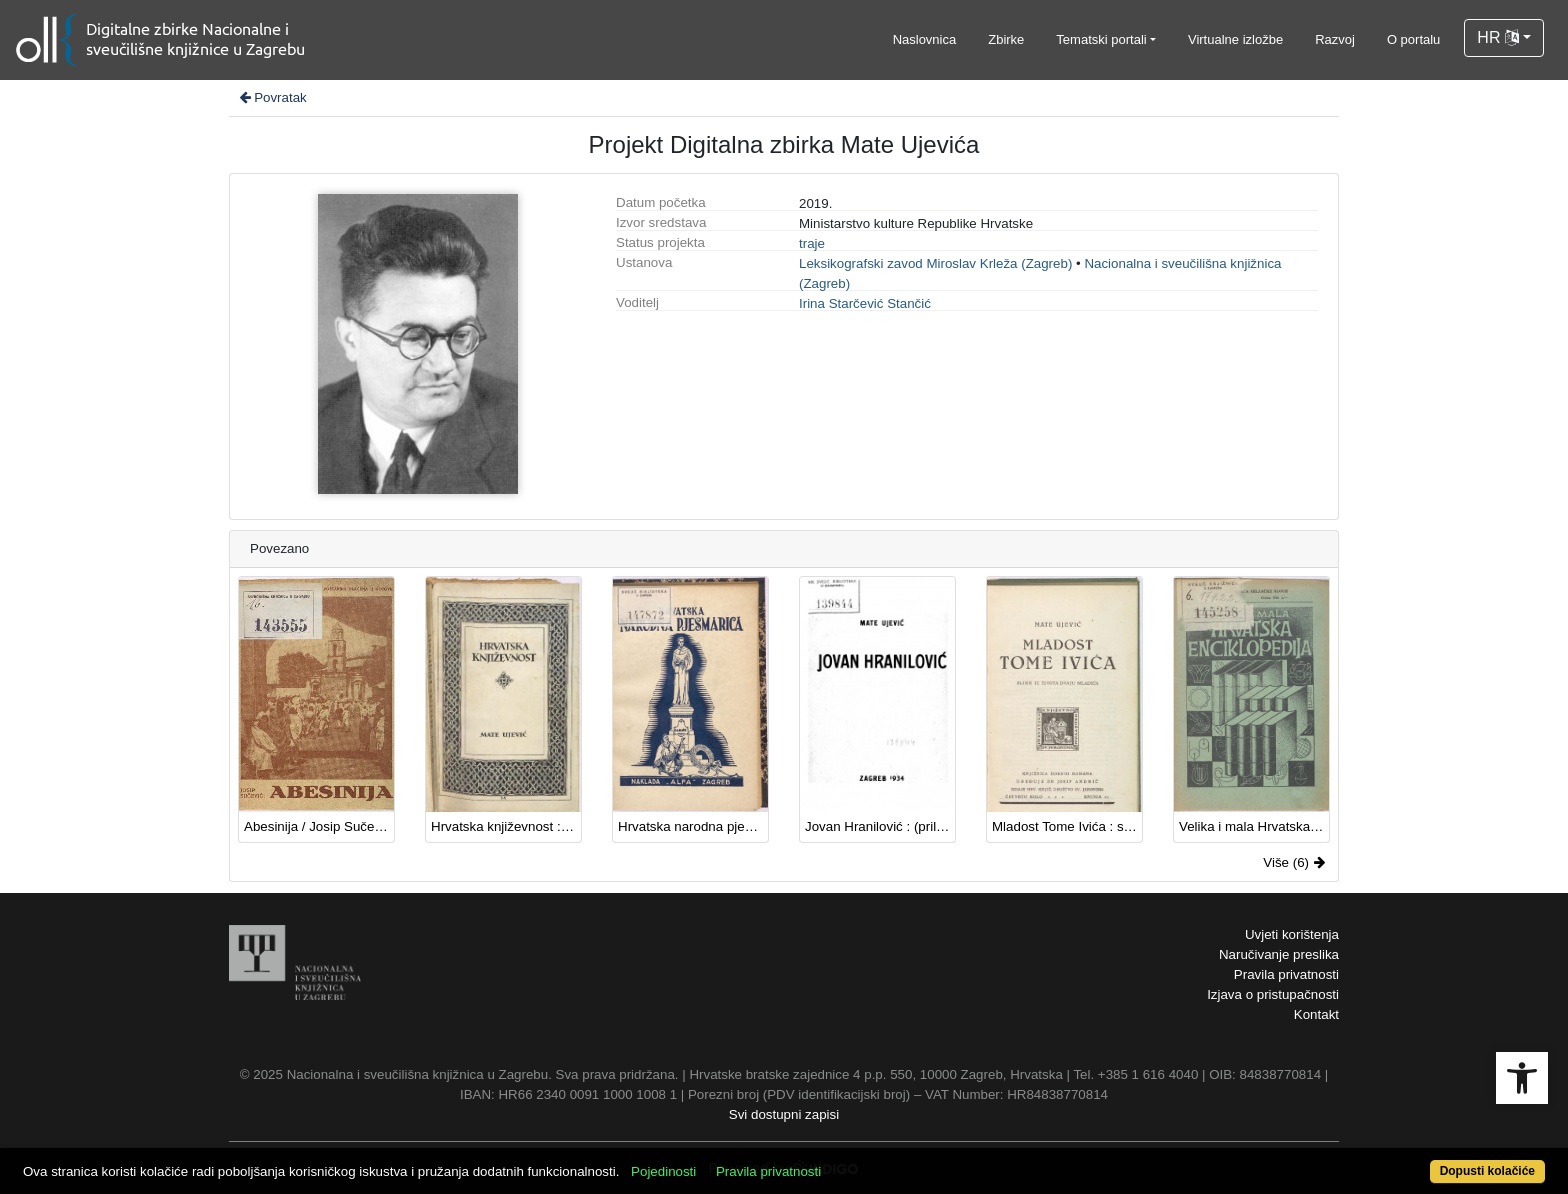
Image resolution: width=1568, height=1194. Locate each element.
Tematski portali (1101, 39)
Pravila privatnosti (1286, 974)
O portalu (1413, 39)
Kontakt (1316, 1014)
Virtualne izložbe (1235, 39)
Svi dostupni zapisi (784, 1114)
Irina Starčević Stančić (865, 303)
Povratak (272, 97)
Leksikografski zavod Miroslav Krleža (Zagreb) (935, 263)
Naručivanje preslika (1279, 954)
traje (812, 243)
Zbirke (1006, 39)
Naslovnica (925, 39)
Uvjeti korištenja (1292, 934)
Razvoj (1335, 39)
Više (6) (1294, 862)
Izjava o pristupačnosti (1273, 994)
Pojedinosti (663, 1171)
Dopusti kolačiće (1487, 1171)
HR (1498, 37)
